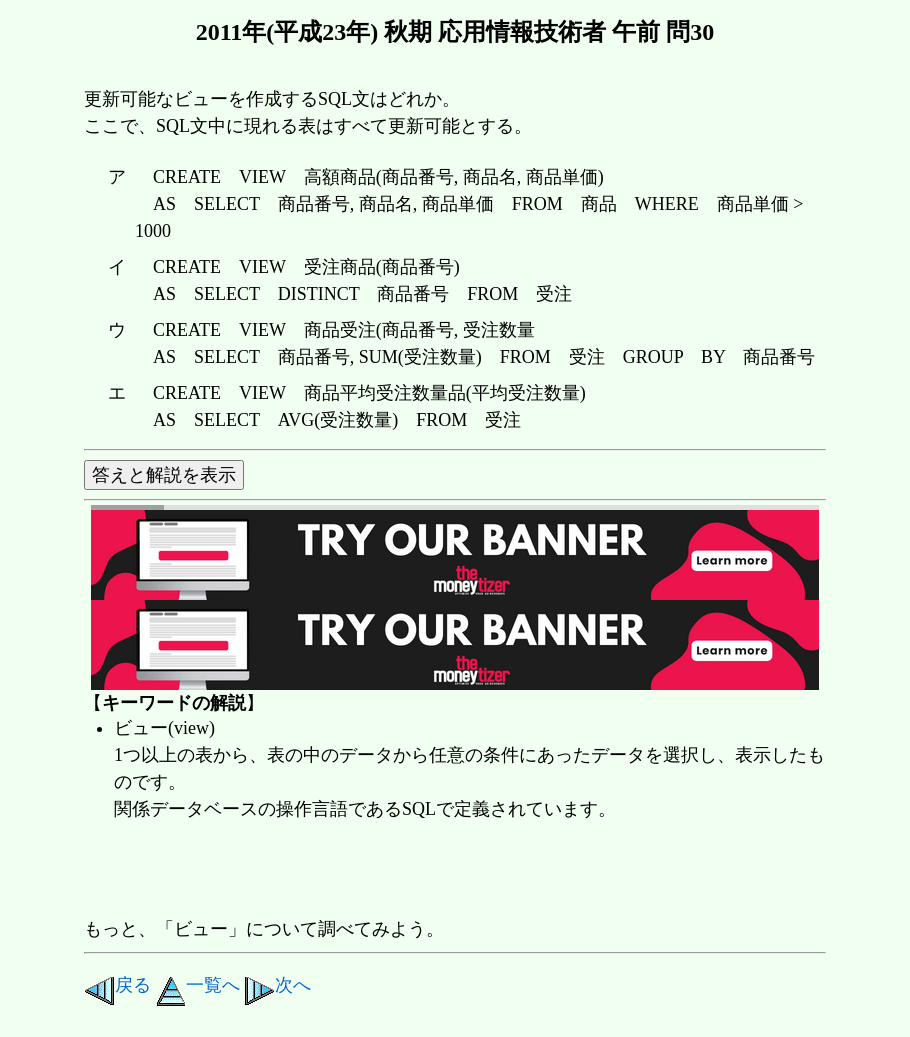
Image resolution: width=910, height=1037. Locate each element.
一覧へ (198, 985)
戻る (117, 985)
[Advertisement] (448, 871)
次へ (277, 985)
